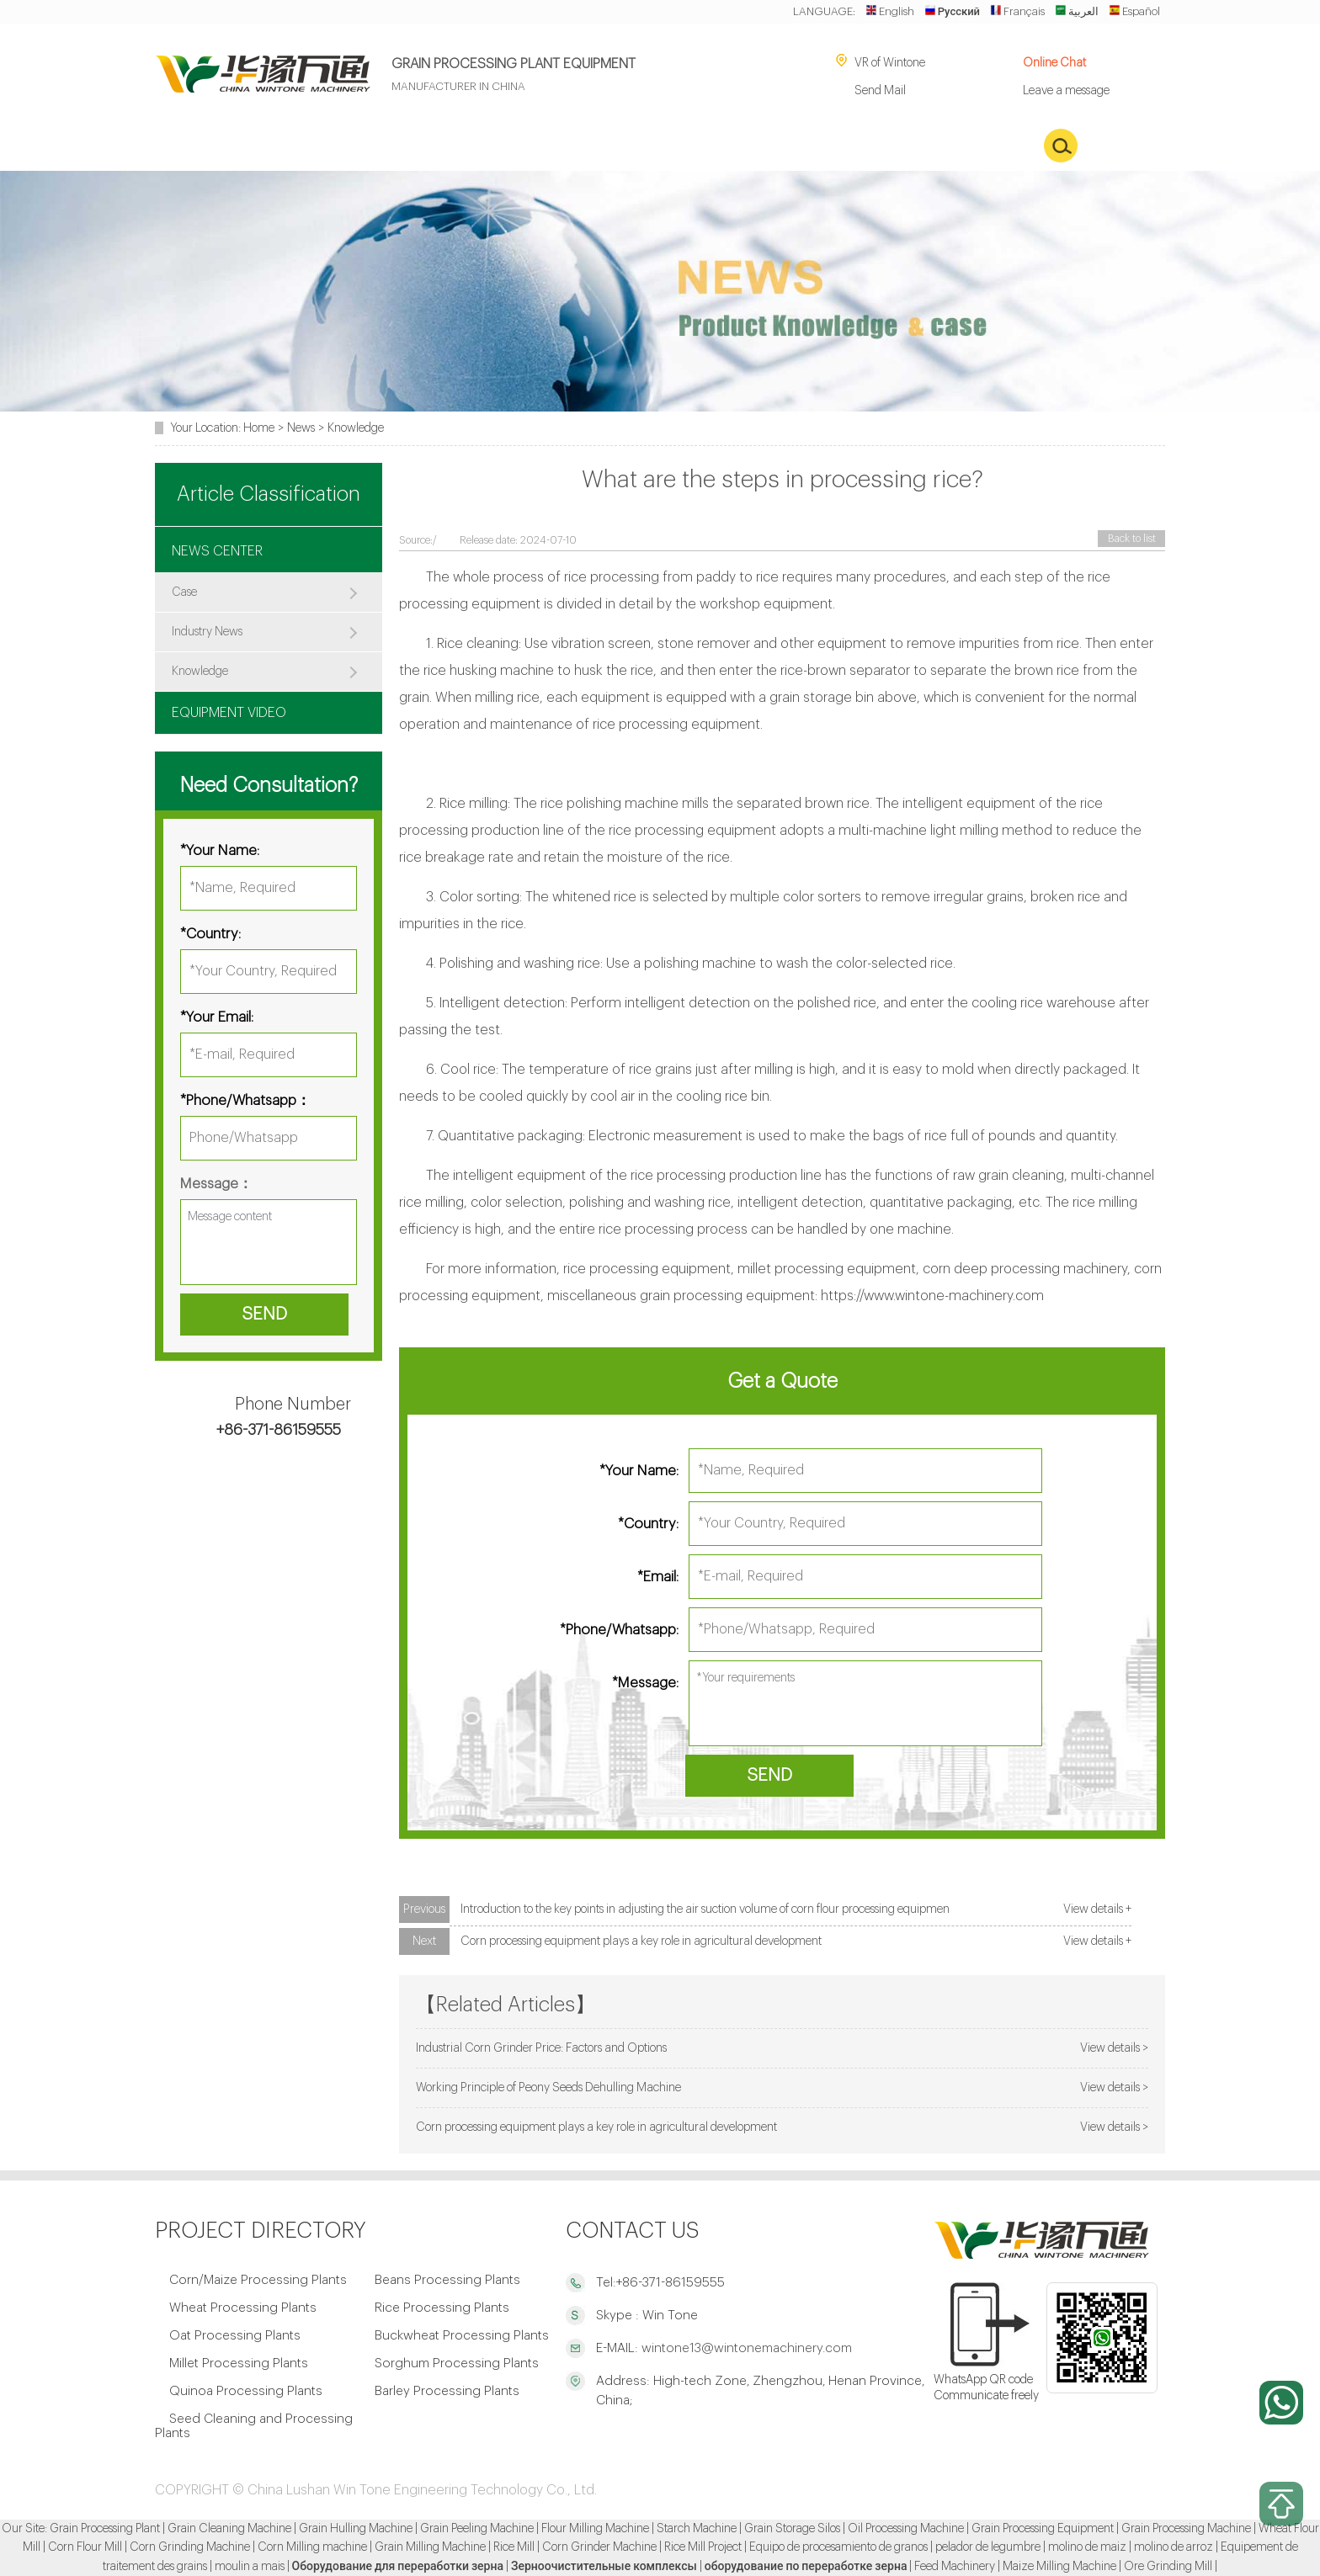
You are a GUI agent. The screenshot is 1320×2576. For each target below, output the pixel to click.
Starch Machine (697, 2529)
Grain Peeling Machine (477, 2529)
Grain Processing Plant (105, 2529)
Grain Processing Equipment (1042, 2529)
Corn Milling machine (312, 2547)
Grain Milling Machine (430, 2547)
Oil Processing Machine (906, 2529)
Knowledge (355, 428)
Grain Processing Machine (1186, 2529)
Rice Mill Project (703, 2547)
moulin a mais (250, 2567)
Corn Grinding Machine (190, 2547)
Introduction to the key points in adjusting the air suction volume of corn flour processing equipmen (705, 1909)
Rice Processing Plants (442, 2308)
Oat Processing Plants (235, 2335)
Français (1017, 11)
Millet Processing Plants (238, 2363)
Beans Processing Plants (447, 2280)
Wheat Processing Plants (243, 2308)
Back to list (1132, 539)
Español (1134, 11)
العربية (1077, 11)
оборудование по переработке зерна (806, 2567)
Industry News (207, 632)
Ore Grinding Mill (1168, 2567)
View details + (1097, 1909)
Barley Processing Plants (447, 2391)
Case (184, 592)
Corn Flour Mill (85, 2547)
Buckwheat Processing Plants (462, 2335)
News (301, 428)
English (889, 11)
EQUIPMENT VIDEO (229, 713)
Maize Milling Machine (1059, 2567)
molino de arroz (1173, 2547)
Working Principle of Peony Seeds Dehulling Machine (548, 2087)
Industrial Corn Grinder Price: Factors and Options (541, 2048)
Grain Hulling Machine (355, 2529)
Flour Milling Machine (595, 2529)
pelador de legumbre (988, 2547)
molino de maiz (1087, 2547)
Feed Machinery (954, 2567)
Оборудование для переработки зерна (397, 2567)
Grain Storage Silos (792, 2529)
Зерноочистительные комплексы (604, 2567)
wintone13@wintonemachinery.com (745, 2348)
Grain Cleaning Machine (229, 2529)
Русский (952, 11)
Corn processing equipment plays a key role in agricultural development (641, 1941)
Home (258, 428)
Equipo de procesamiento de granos (838, 2547)
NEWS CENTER (217, 551)
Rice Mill (514, 2547)
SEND (769, 1775)
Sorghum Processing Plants (457, 2363)
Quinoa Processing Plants (245, 2391)
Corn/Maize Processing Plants (258, 2280)
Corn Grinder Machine (599, 2547)
